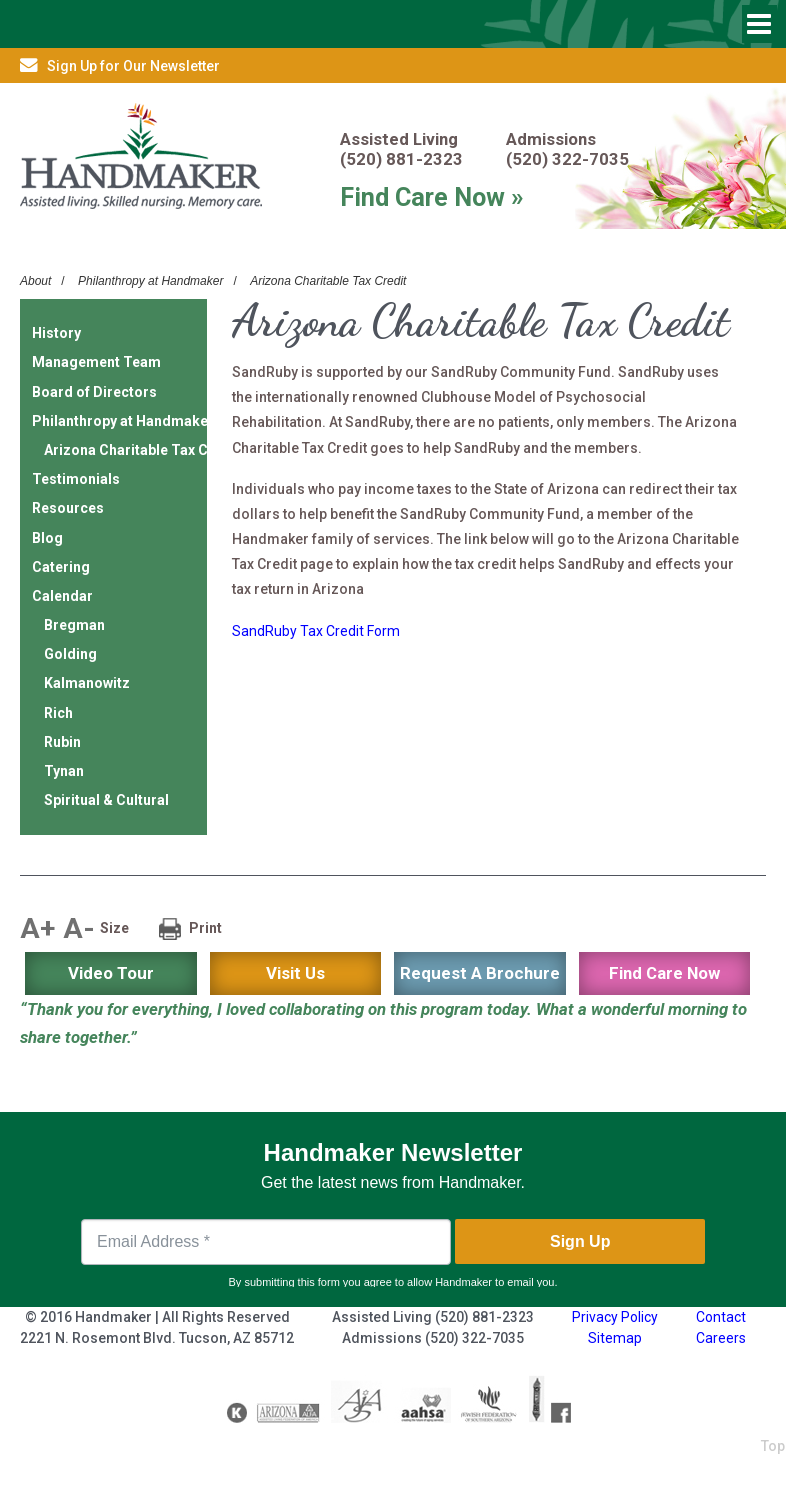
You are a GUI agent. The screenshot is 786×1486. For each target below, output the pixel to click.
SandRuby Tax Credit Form (316, 631)
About (35, 281)
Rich (58, 713)
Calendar (62, 596)
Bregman (74, 625)
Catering (61, 567)
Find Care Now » (432, 196)
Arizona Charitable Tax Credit (328, 281)
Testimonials (76, 479)
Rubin (62, 742)
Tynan (64, 771)
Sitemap (615, 1338)
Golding (70, 654)
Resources (68, 508)
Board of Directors (94, 392)
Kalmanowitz (87, 683)
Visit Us (295, 973)
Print (205, 928)
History (56, 333)
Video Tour (111, 973)
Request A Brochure (480, 973)
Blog (47, 538)
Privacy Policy (615, 1317)
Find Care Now (664, 973)
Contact (721, 1317)
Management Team (96, 362)
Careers (721, 1338)
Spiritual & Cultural (106, 800)
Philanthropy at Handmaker (150, 281)
